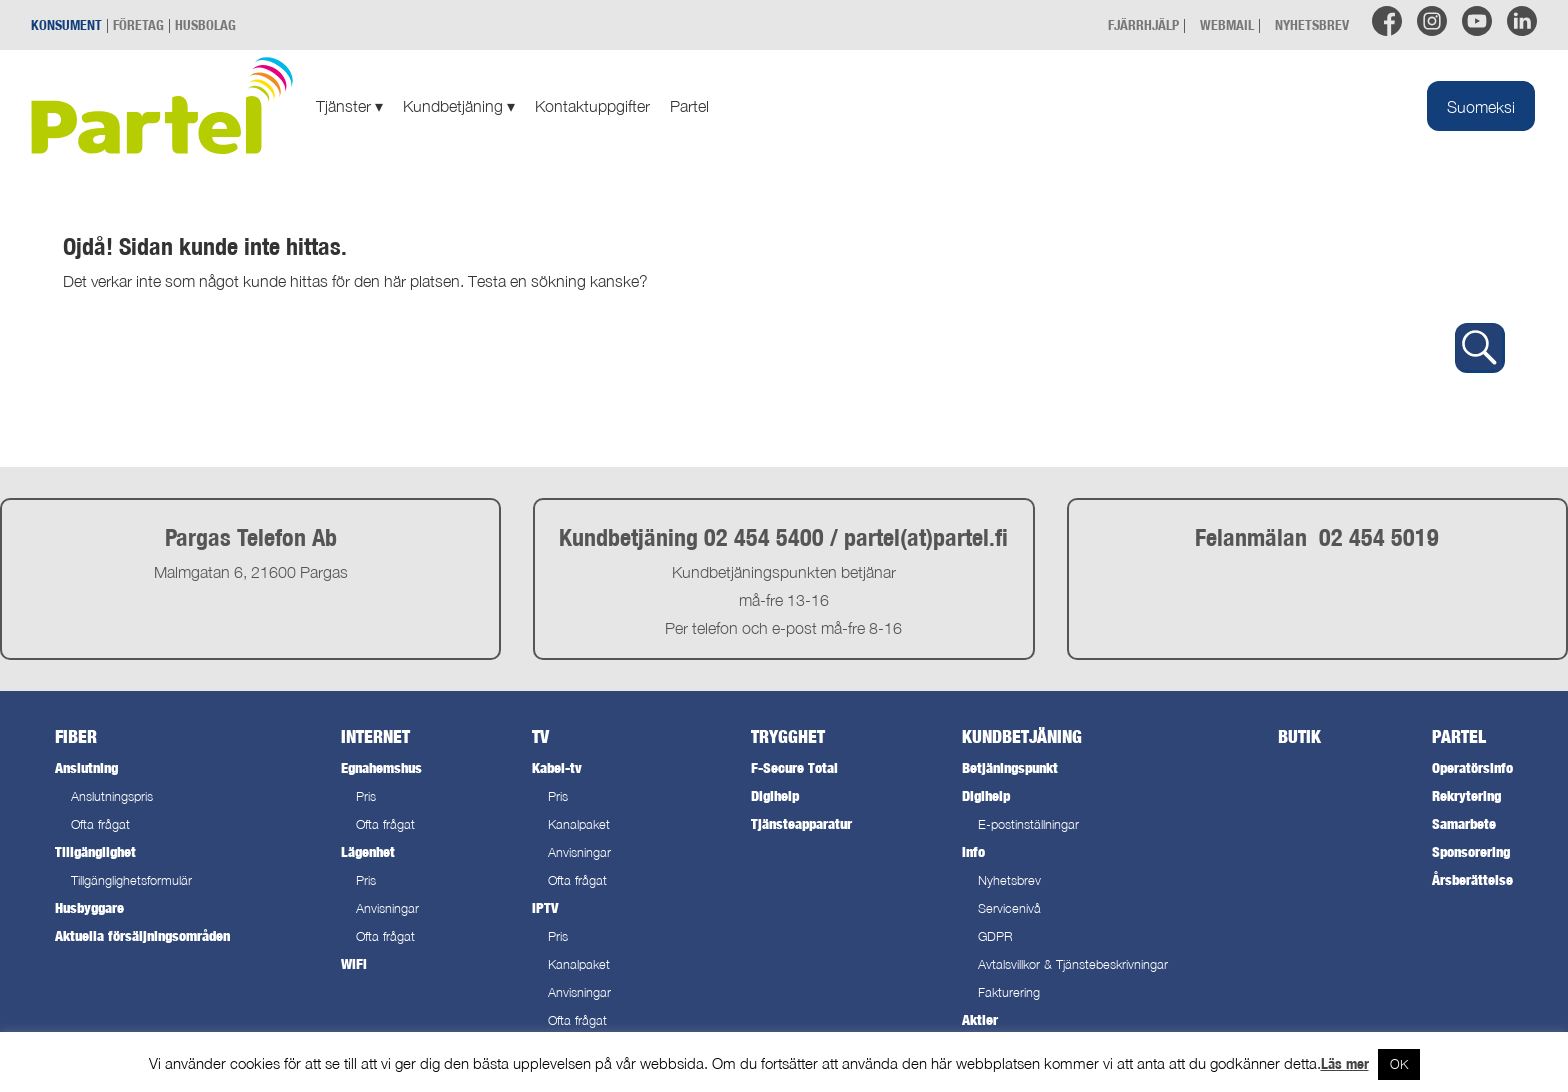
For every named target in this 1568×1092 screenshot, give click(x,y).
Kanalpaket (579, 824)
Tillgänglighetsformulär (131, 880)
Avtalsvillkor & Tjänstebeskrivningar (1073, 964)
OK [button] (1399, 1064)
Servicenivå (1009, 908)
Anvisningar (387, 908)
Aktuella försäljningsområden (142, 935)
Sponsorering (1471, 851)
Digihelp (775, 795)
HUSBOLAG (205, 24)
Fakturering (1009, 992)
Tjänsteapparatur (801, 823)
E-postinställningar (1028, 824)
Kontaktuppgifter (592, 106)
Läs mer (1345, 1063)
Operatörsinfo (1472, 767)
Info (973, 851)
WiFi (354, 963)
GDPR (995, 936)
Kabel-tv (557, 767)
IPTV (545, 907)
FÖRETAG (138, 24)
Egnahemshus (381, 767)
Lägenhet (368, 851)
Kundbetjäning (459, 106)
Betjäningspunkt (1010, 767)
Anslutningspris (112, 796)
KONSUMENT (66, 24)
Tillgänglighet (95, 851)
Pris (366, 796)
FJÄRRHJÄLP (1143, 24)
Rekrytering (1466, 795)
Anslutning (86, 767)
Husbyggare (89, 907)
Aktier (980, 1019)
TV (540, 736)
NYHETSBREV (1312, 24)
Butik (1299, 736)
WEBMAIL (1227, 24)
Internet (375, 736)
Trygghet (788, 736)
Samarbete (1464, 823)
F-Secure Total (794, 767)
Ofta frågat (100, 824)
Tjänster (349, 106)
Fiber (76, 736)
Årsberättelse (1472, 879)
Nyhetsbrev (1009, 880)
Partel (689, 106)
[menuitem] (1481, 106)
